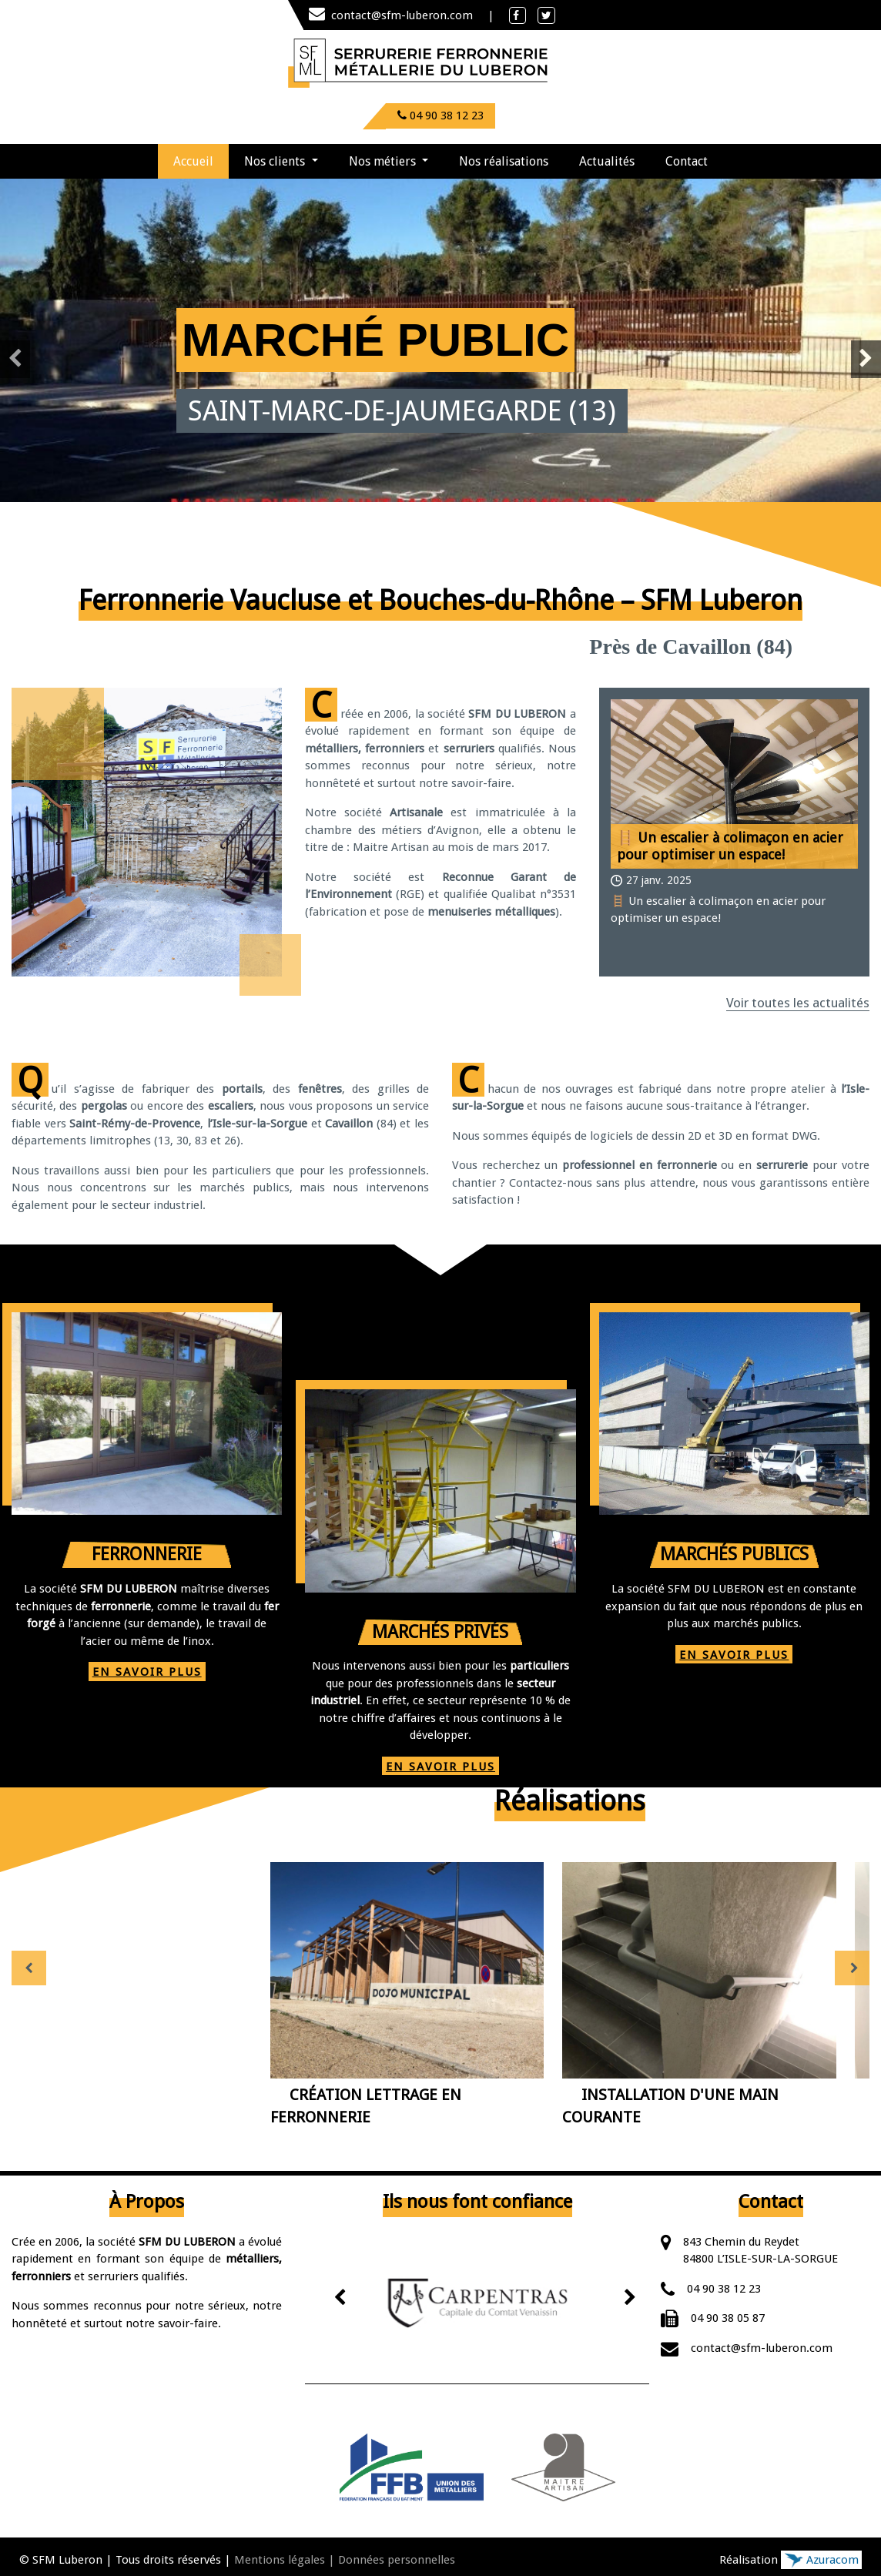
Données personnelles (396, 2560)
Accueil (201, 156)
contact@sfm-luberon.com (392, 15)
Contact (686, 161)
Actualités (607, 161)
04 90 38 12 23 (724, 2289)
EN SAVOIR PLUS (147, 1672)
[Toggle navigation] (572, 62)
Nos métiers (384, 161)
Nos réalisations (503, 161)
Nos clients (276, 161)
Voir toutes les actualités (797, 1002)
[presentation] (15, 359)
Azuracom (821, 2560)
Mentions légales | (284, 2560)
